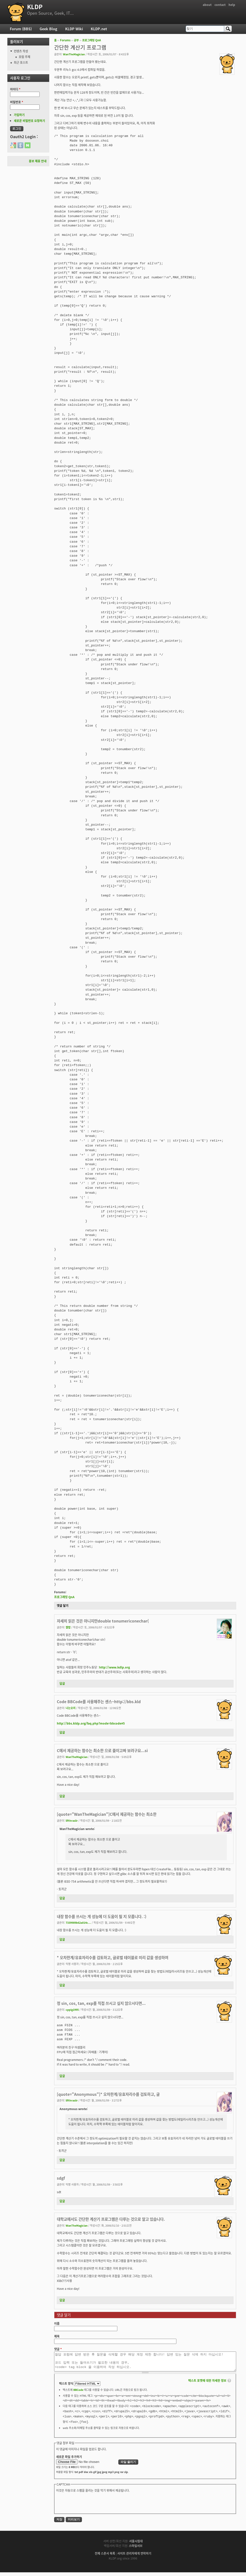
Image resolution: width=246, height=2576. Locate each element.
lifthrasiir (72, 1820)
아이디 (15, 89)
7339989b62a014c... (78, 1922)
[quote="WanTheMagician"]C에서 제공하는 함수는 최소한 (106, 1814)
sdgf (61, 2178)
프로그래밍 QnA (91, 40)
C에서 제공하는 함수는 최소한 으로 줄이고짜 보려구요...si (102, 1750)
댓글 (58, 2349)
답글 (62, 1683)
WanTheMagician (74, 54)
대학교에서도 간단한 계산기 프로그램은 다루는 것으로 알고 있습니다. (111, 2219)
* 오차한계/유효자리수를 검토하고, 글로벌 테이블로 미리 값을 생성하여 (112, 1957)
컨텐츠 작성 (21, 51)
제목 (57, 2336)
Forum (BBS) (21, 28)
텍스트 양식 (66, 2387)
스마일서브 (135, 2549)
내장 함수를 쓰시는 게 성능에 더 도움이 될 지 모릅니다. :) (101, 1916)
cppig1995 (72, 2009)
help (232, 4)
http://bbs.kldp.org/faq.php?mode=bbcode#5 (91, 1723)
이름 (57, 2323)
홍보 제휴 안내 (37, 161)
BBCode (78, 2393)
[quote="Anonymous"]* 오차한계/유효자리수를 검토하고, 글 (108, 2094)
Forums (65, 40)
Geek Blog (48, 28)
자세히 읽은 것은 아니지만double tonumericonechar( (103, 1621)
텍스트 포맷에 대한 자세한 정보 (207, 2384)
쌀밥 (68, 1627)
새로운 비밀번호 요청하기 (29, 121)
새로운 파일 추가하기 (69, 2460)
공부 (76, 40)
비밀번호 (16, 102)
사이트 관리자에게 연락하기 (134, 2557)
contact (220, 4)
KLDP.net (99, 28)
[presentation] (93, 2506)
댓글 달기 (62, 1605)
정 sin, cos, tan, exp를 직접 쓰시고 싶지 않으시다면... (101, 2003)
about (207, 4)
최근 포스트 (21, 62)
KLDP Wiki (74, 28)
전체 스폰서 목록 (105, 2557)
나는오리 (71, 1708)
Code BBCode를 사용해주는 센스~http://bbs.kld (99, 1701)
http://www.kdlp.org (114, 1667)
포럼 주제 (24, 57)
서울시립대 (136, 2545)
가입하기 (19, 115)
